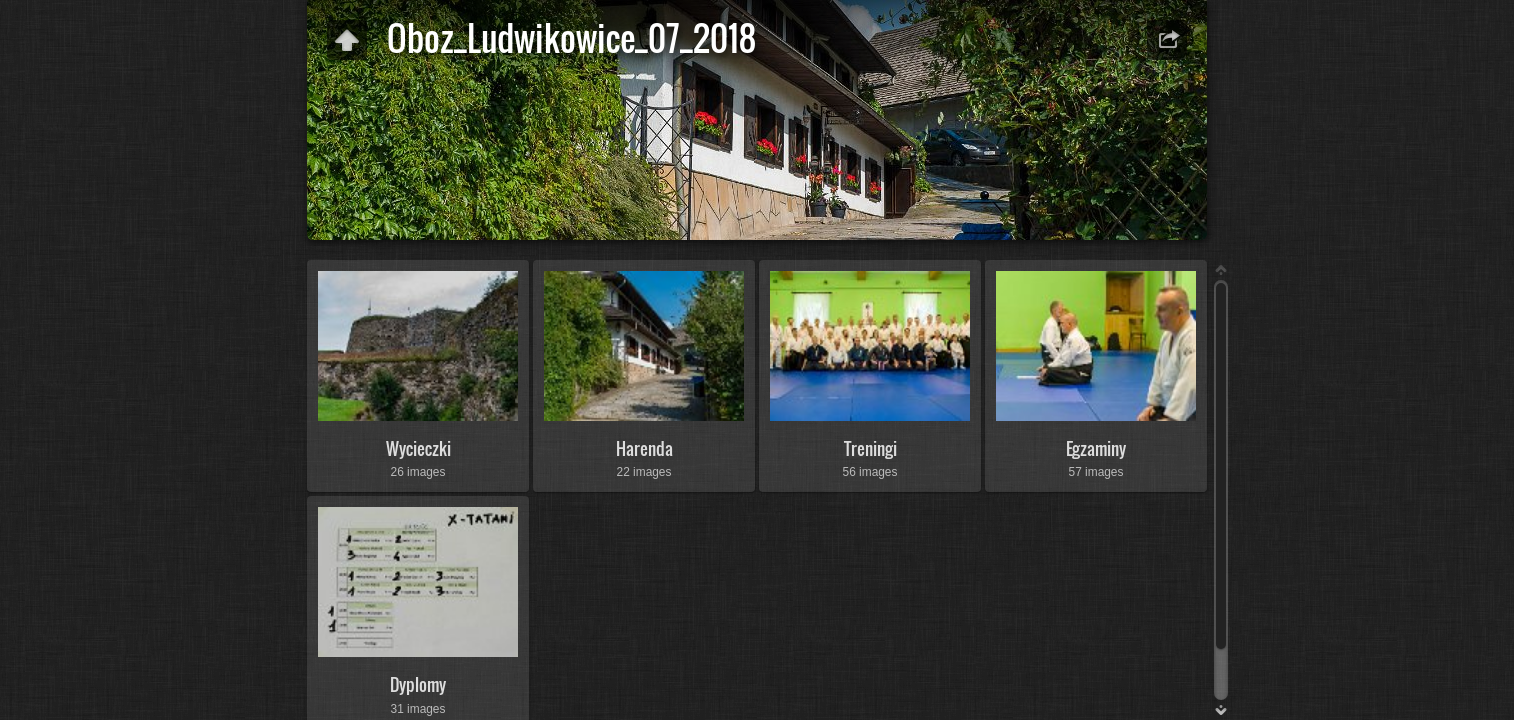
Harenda (644, 448)
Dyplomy (418, 684)
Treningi (870, 448)
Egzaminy (1096, 448)
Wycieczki (418, 448)
